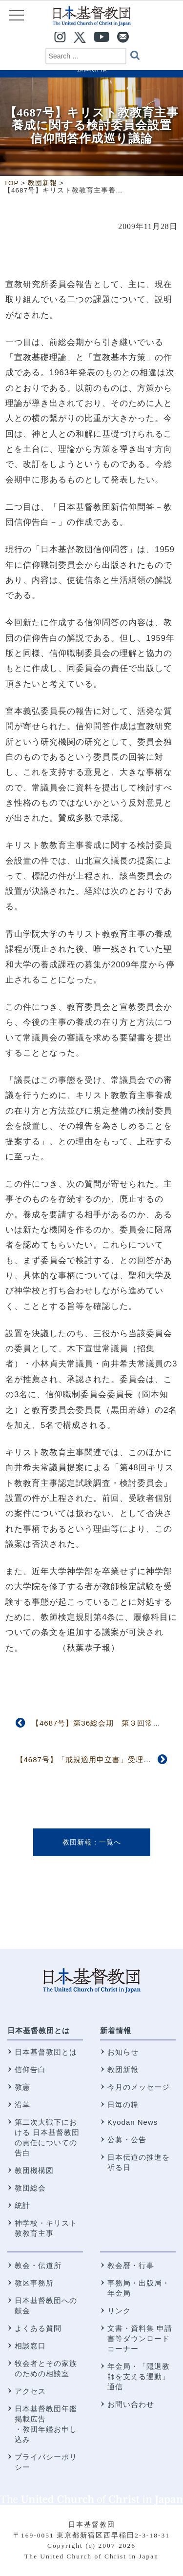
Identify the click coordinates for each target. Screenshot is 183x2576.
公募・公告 (126, 2139)
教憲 (22, 2087)
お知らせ (123, 2052)
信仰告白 (30, 2069)
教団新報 (77, 1842)
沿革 (22, 2104)
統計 (22, 2205)
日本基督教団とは (38, 2030)
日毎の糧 (123, 2104)
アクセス (30, 2391)
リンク (119, 2311)
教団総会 (30, 2188)
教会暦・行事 (130, 2265)
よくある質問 (38, 2328)
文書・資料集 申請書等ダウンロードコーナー (139, 2338)
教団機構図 (34, 2170)
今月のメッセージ (138, 2087)
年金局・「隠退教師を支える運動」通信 (138, 2376)
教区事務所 (34, 2283)
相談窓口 (30, 2346)
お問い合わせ (130, 2404)
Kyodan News (132, 2122)
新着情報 (115, 2030)
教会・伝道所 (38, 2265)
